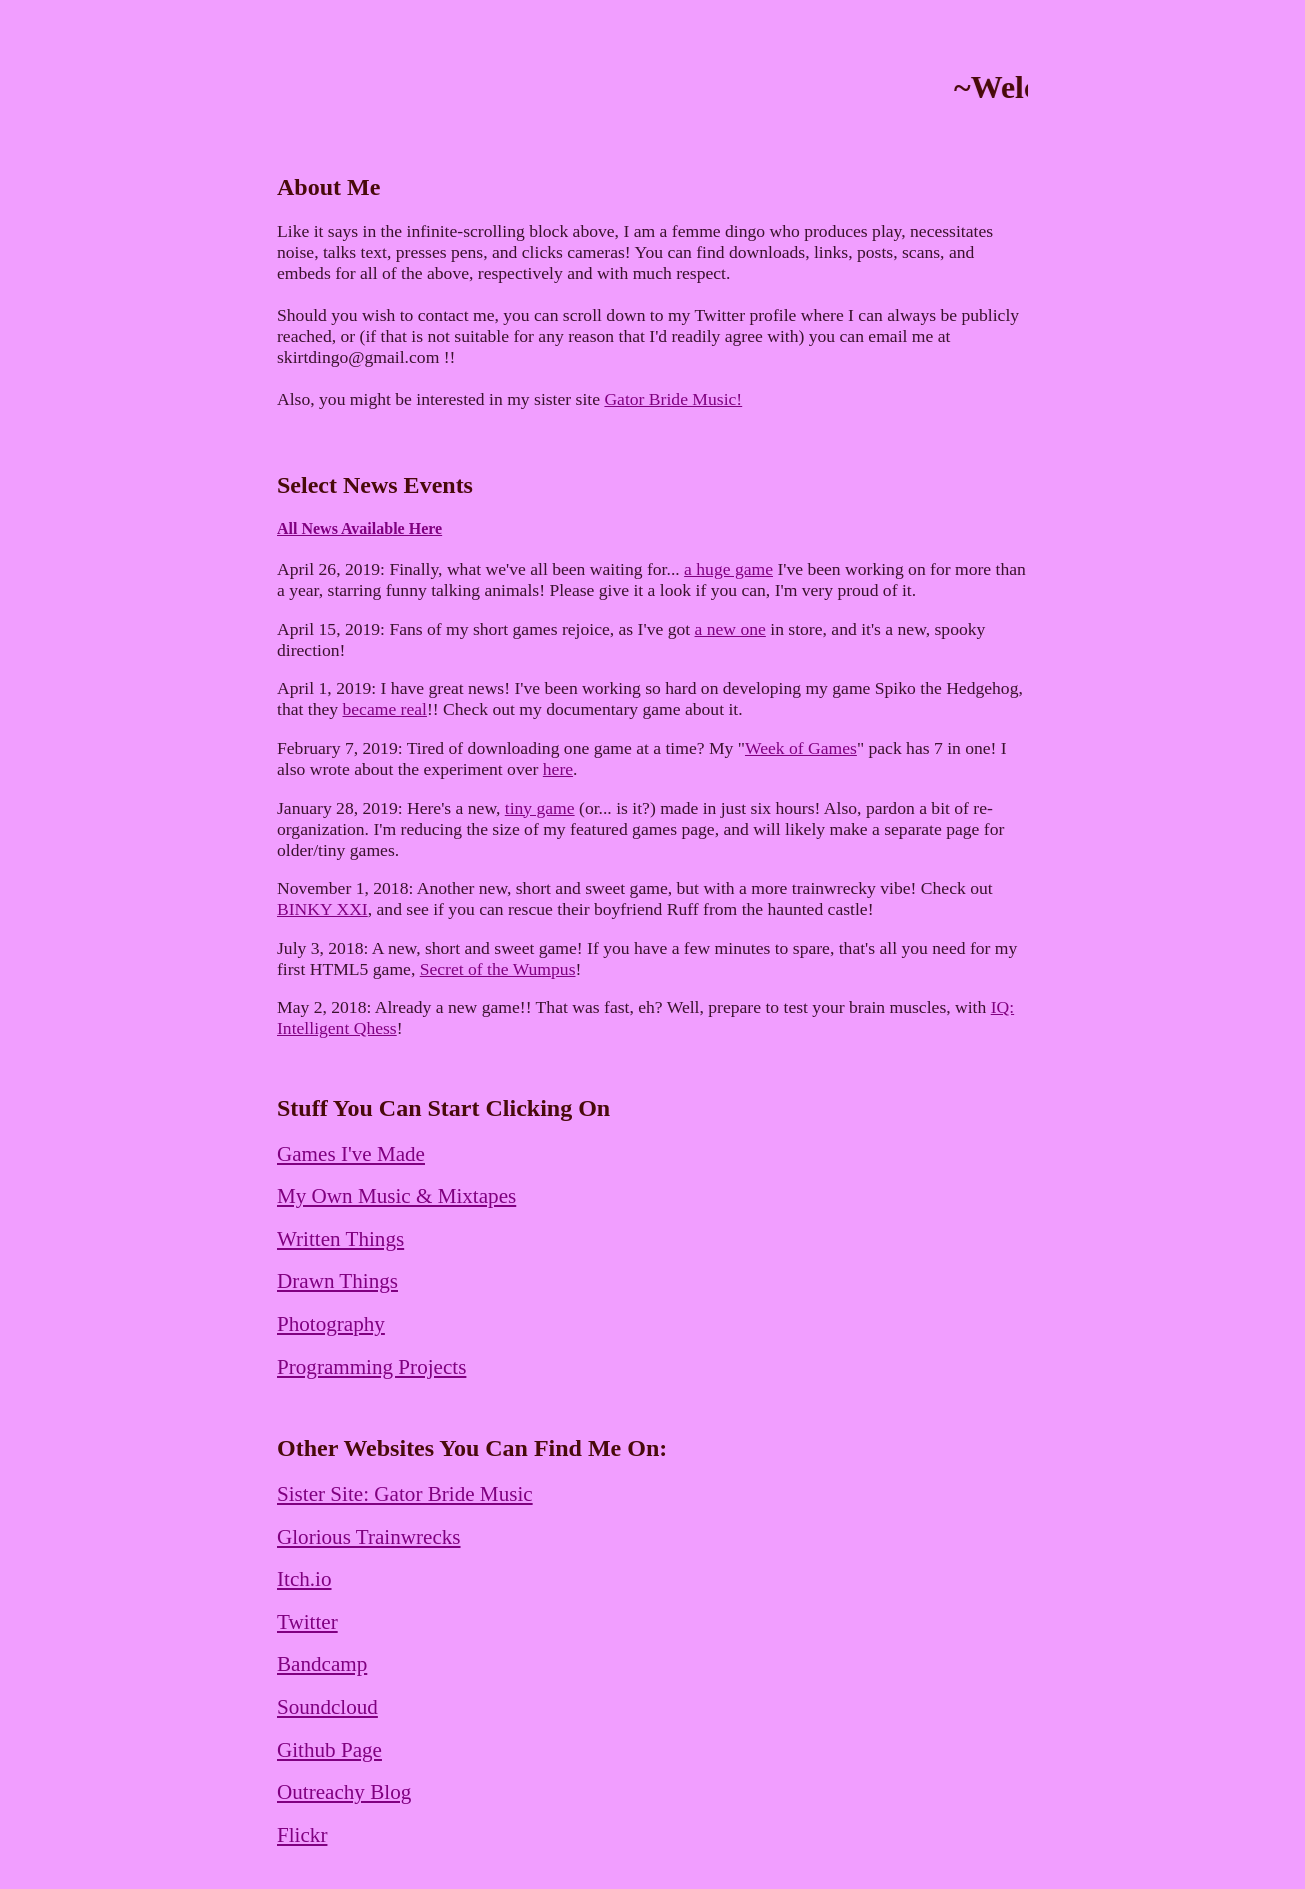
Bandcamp (322, 1664)
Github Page (329, 1750)
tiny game (540, 808)
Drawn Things (337, 1281)
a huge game (728, 569)
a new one (730, 629)
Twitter (307, 1622)
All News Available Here (359, 528)
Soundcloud (327, 1707)
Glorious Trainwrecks (369, 1537)
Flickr (302, 1835)
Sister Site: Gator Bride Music (405, 1494)
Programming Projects (371, 1367)
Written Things (340, 1239)
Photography (331, 1324)
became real (384, 709)
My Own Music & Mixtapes (396, 1196)
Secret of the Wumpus (498, 969)
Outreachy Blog (344, 1792)
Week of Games (801, 748)
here (558, 769)
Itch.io (304, 1579)
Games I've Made (351, 1154)
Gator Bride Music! (673, 399)
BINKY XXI (322, 909)
